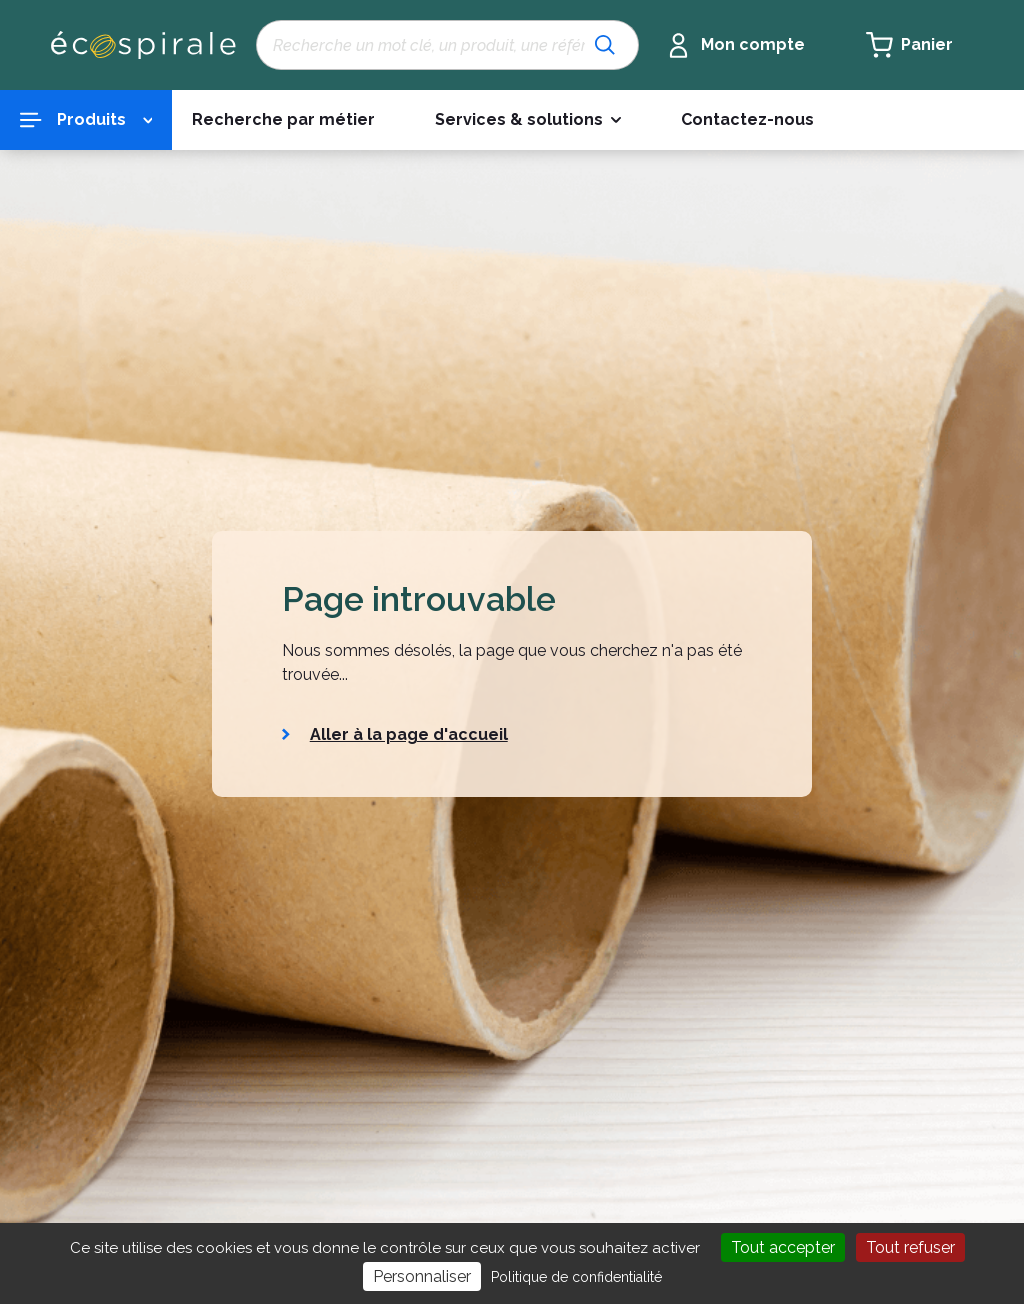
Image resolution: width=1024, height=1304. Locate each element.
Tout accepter (783, 1247)
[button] (528, 120)
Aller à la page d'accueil (409, 734)
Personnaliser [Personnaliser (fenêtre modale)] (422, 1276)
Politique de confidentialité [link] (576, 1277)
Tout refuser (910, 1247)
